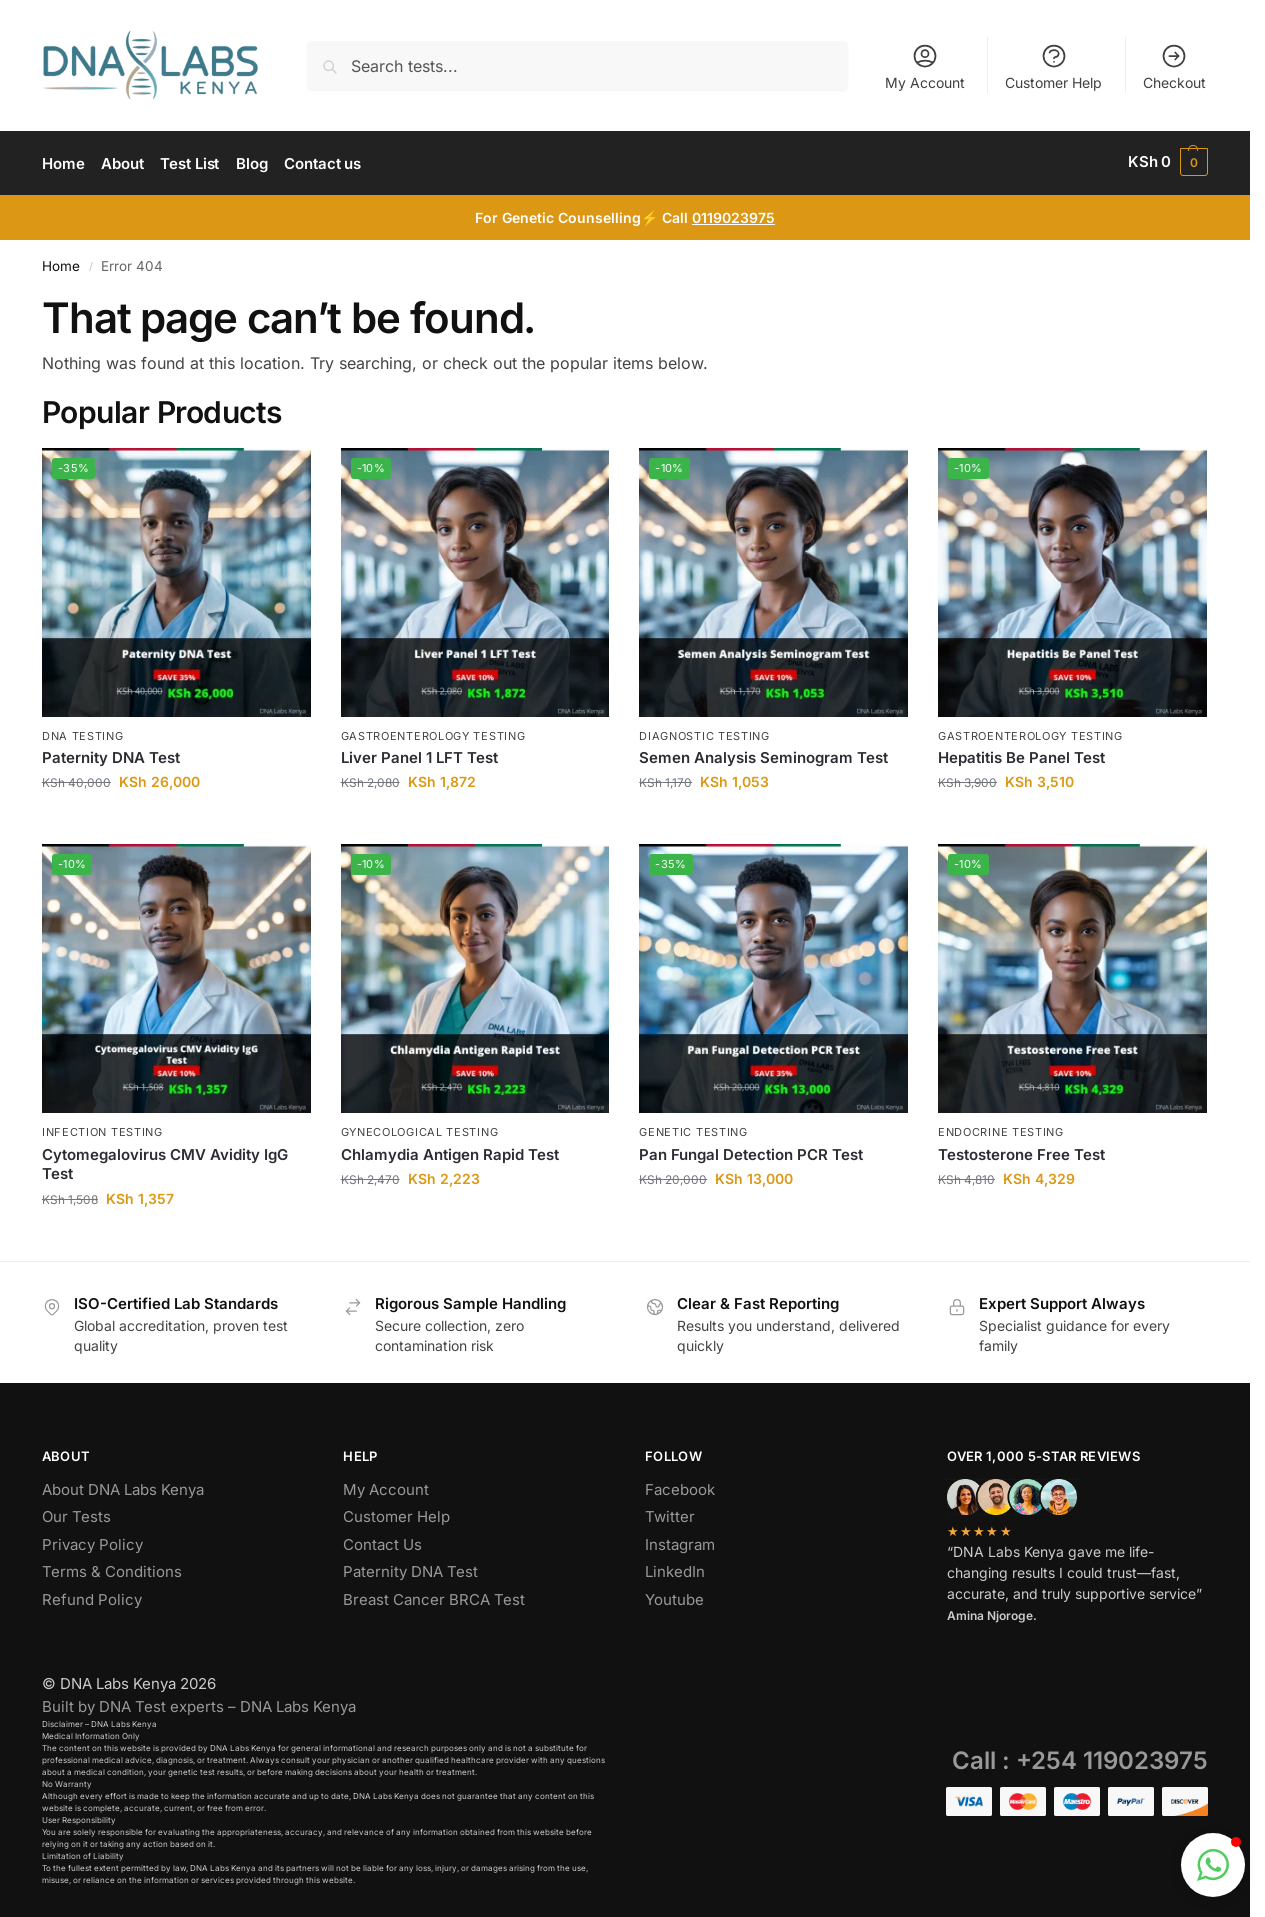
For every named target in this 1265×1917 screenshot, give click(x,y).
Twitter (670, 1513)
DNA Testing (83, 732)
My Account (925, 66)
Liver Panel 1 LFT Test (419, 754)
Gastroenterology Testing (433, 732)
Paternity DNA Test (111, 754)
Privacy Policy (92, 1540)
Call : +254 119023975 (1080, 1757)
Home (61, 263)
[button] (1168, 162)
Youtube (674, 1595)
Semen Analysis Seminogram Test (763, 754)
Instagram (680, 1540)
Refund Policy (92, 1595)
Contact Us (382, 1540)
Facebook (680, 1485)
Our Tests (76, 1513)
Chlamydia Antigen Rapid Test (450, 1150)
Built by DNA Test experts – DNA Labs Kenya (199, 1703)
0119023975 (733, 214)
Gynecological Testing (420, 1129)
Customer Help (1053, 66)
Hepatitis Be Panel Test (1021, 754)
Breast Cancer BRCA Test (434, 1595)
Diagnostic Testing (704, 732)
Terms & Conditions (112, 1568)
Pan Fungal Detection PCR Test (751, 1150)
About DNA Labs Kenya (123, 1485)
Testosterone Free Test (1021, 1150)
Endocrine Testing (1001, 1129)
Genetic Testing (693, 1129)
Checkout (1174, 66)
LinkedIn (675, 1568)
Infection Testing (102, 1129)
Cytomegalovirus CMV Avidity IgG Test (165, 1160)
